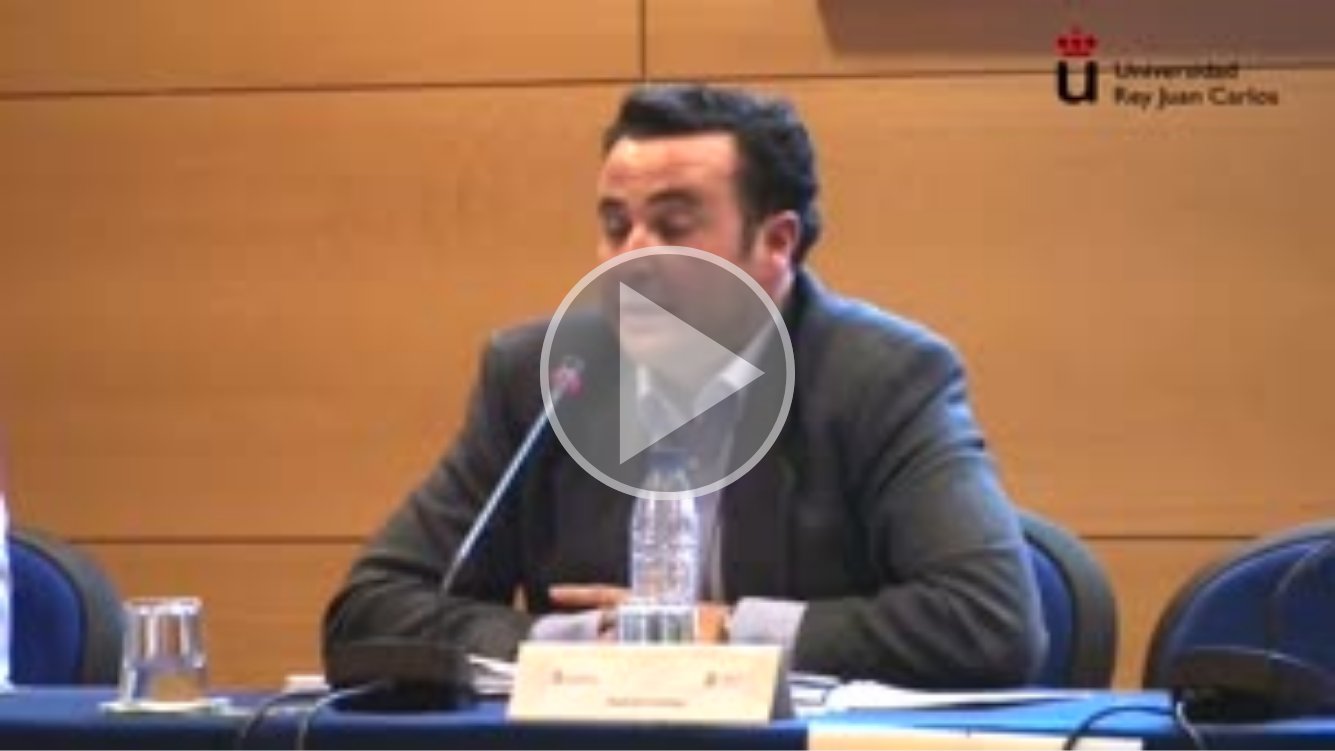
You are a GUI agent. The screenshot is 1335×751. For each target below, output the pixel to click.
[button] (667, 375)
